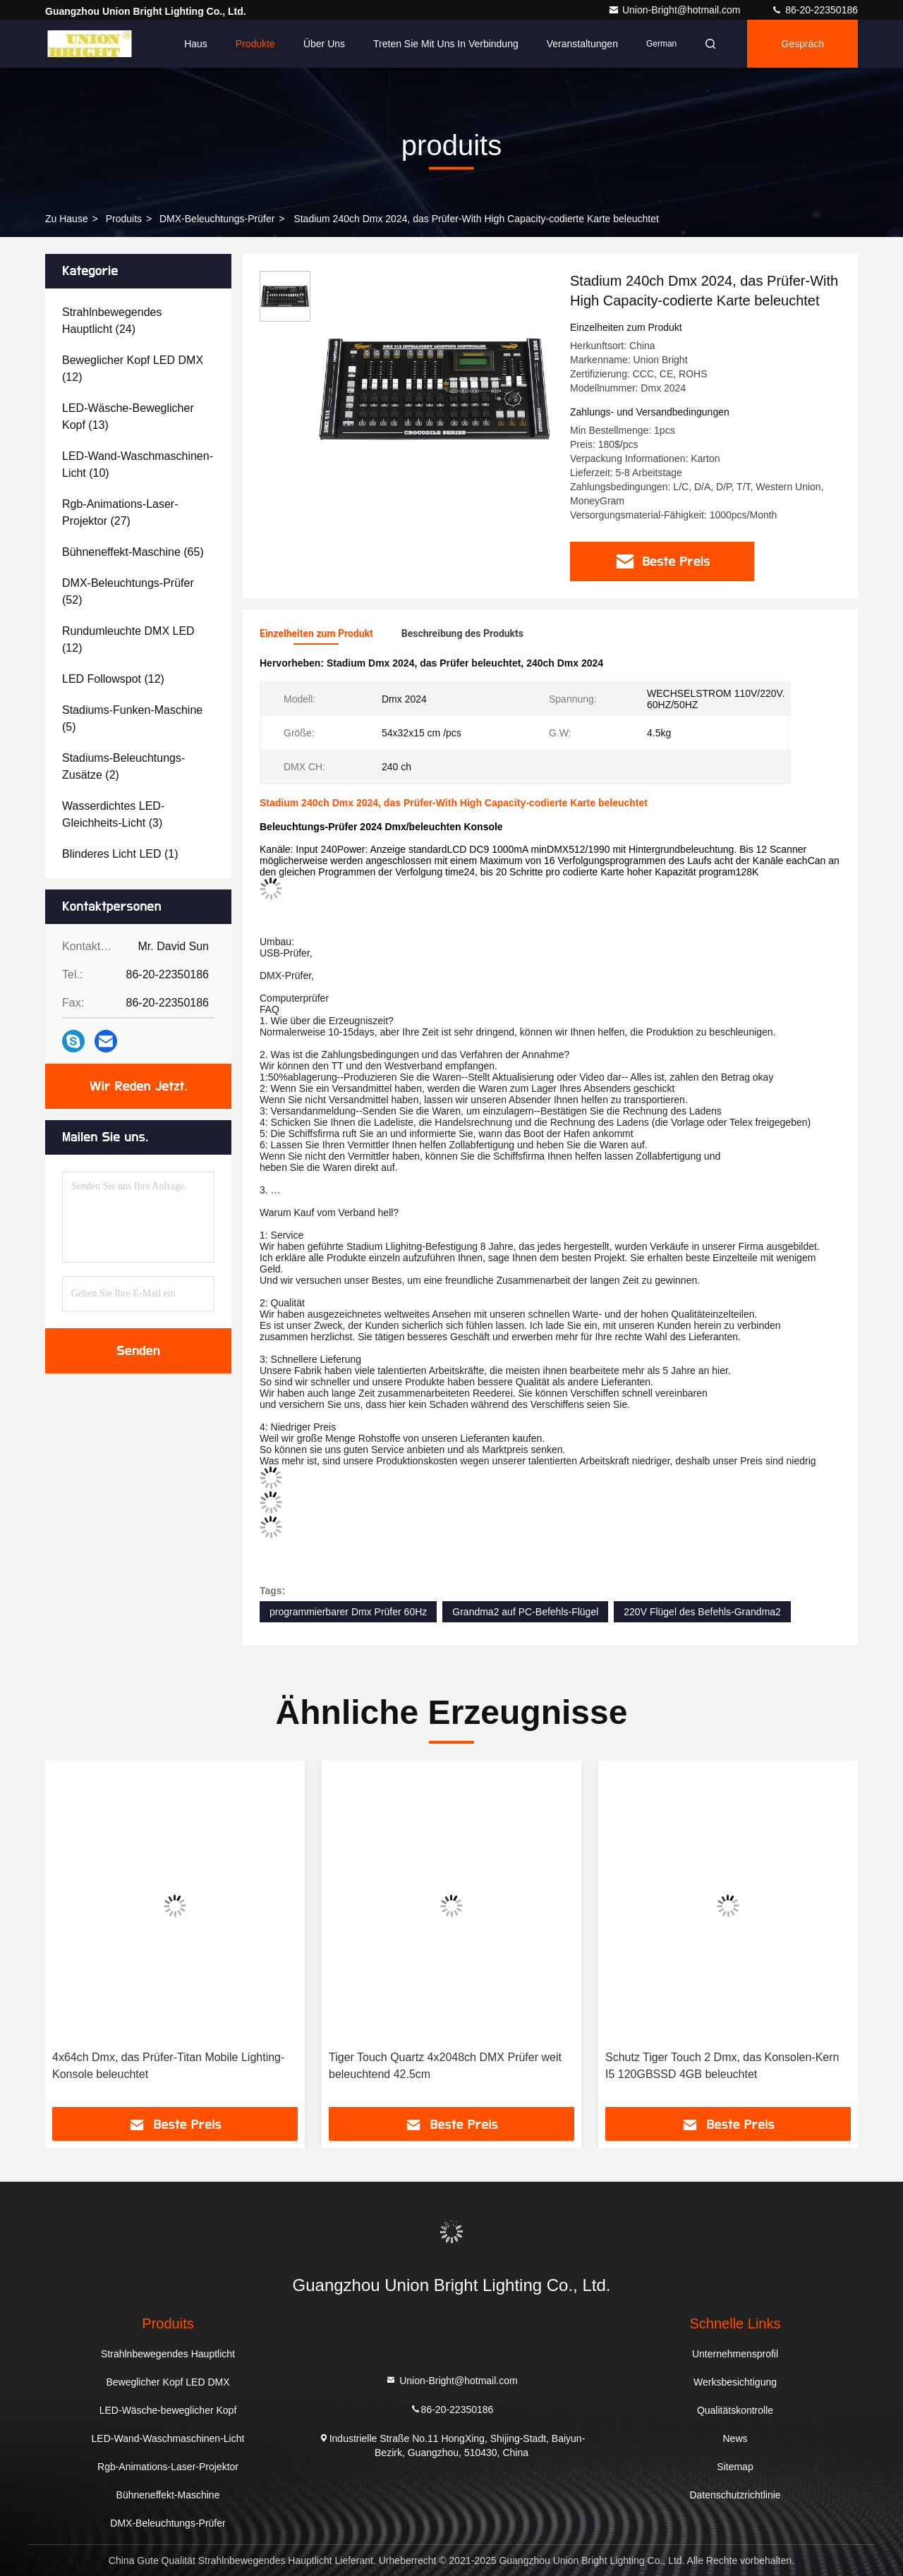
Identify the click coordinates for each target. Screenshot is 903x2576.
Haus (195, 43)
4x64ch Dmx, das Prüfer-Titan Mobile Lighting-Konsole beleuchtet (168, 2065)
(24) (112, 320)
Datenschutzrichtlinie (734, 2495)
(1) (120, 854)
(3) (113, 814)
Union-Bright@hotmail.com (675, 10)
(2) (123, 766)
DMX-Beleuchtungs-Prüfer (216, 218)
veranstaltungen (582, 43)
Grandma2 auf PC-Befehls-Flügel (525, 1611)
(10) (137, 464)
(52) (128, 591)
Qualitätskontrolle (735, 2410)
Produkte (255, 43)
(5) (132, 718)
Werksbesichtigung (735, 2382)
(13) (128, 416)
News (734, 2438)
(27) (120, 512)
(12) (132, 368)
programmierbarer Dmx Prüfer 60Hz (348, 1611)
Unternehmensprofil (735, 2353)
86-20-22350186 (814, 10)
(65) (133, 552)
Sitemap (735, 2466)
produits (124, 218)
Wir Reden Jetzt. (139, 1086)
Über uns (324, 43)
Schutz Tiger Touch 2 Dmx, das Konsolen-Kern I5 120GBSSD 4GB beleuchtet (722, 2065)
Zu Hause (66, 218)
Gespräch (802, 43)
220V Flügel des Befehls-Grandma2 (702, 1611)
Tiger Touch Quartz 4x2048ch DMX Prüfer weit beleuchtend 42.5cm (445, 2065)
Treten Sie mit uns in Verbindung (446, 43)
